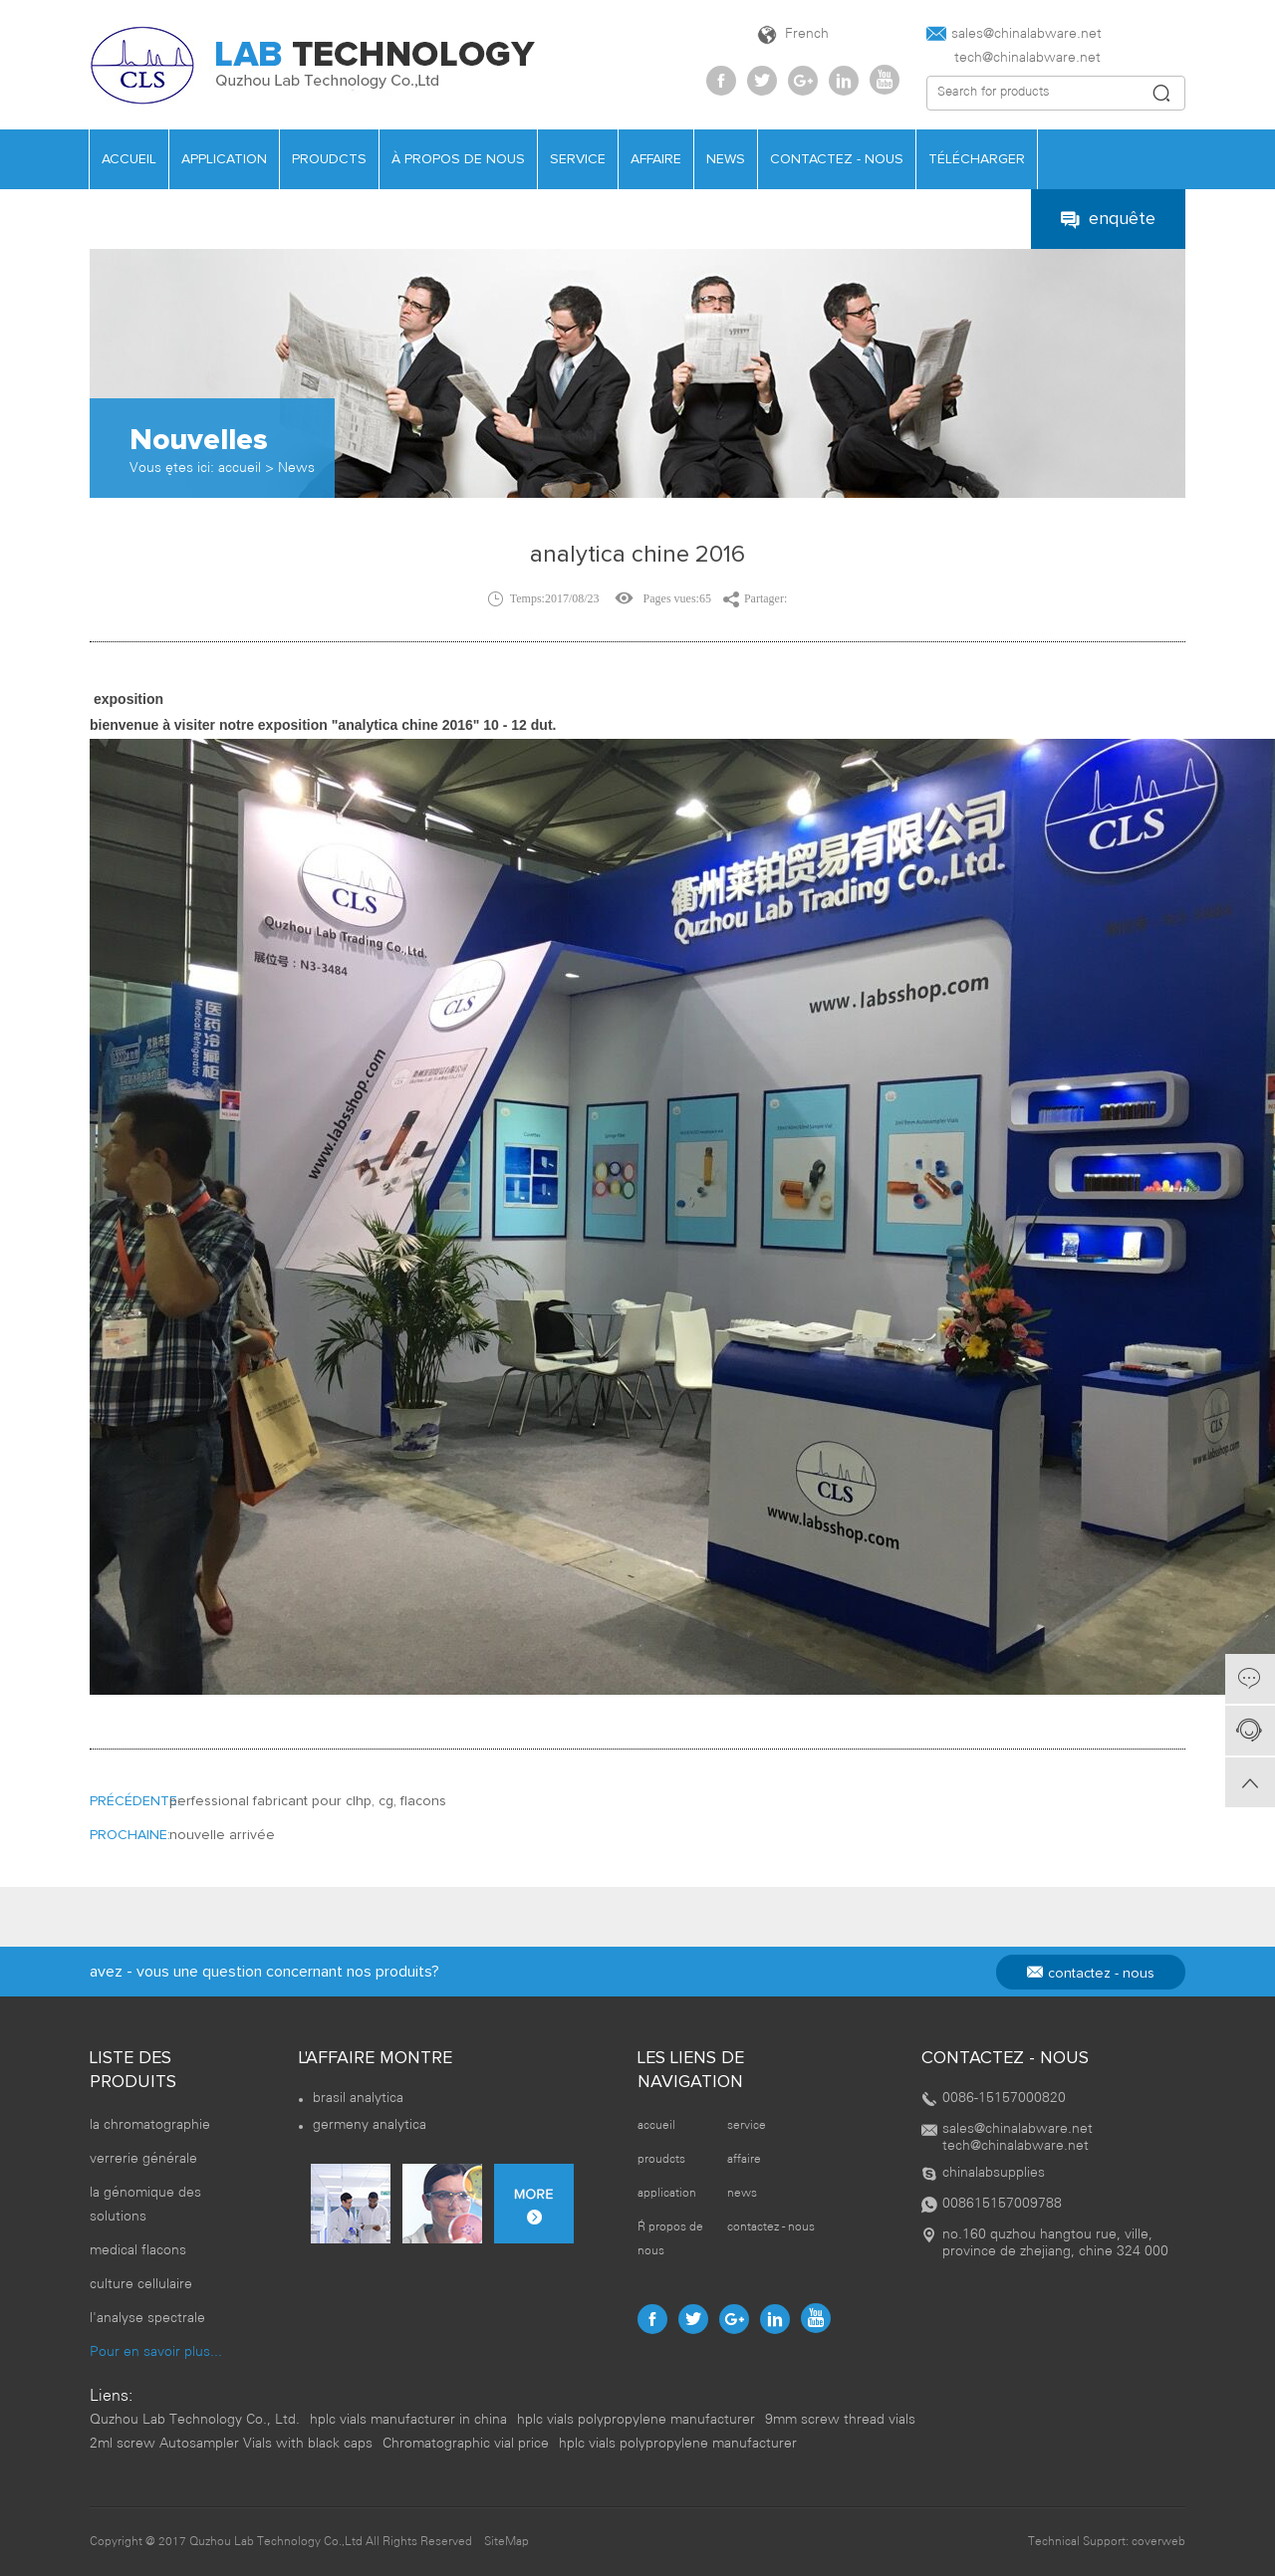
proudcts (329, 159)
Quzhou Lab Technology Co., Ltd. (195, 2420)
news (725, 159)
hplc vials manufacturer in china (408, 2420)
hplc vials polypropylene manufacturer (636, 2420)
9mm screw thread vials (840, 2420)
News (296, 468)
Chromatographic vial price (465, 2444)
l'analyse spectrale (147, 2318)
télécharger (976, 159)
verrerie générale (143, 2159)
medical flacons (138, 2250)
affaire (656, 159)
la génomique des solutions (145, 2205)
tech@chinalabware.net (1013, 58)
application (224, 159)
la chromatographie (150, 2125)
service (578, 159)
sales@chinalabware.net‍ (1014, 34)
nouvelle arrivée (222, 1835)
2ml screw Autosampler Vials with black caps (231, 2444)
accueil (129, 159)
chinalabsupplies (993, 2173)
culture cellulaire (141, 2284)
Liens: (111, 2396)
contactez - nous (836, 159)
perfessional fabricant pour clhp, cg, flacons (307, 1801)
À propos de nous (458, 159)
